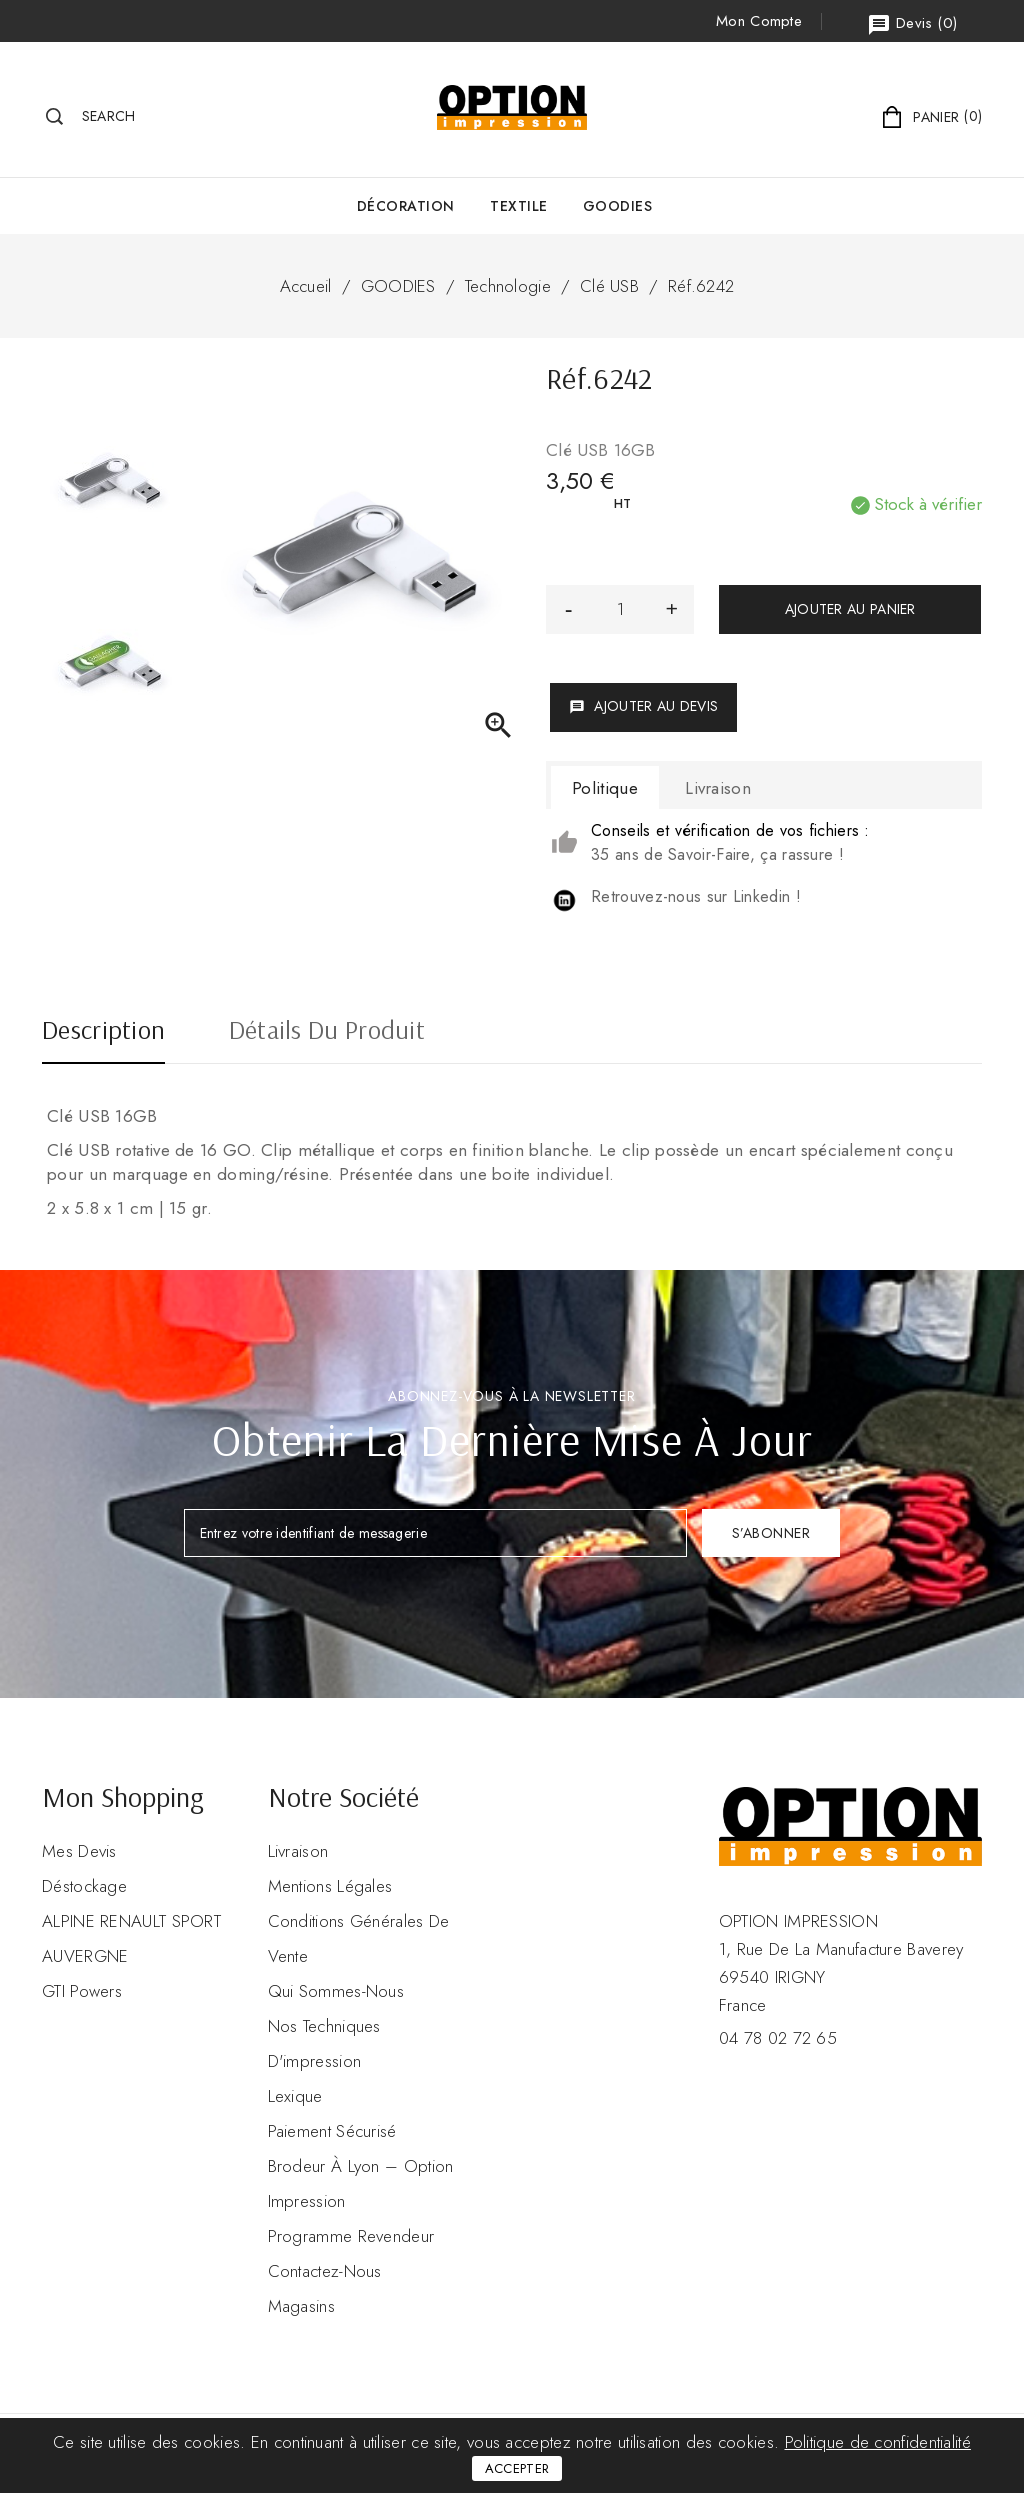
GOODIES (618, 206)
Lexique (295, 2096)
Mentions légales (330, 1886)
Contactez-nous (325, 2271)
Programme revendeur (351, 2236)
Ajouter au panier (850, 609)
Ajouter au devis (643, 706)
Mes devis (79, 1851)
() (912, 24)
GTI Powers (82, 1991)
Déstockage (84, 1886)
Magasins (301, 2306)
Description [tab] (103, 1032)
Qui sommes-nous (336, 1991)
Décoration (406, 206)
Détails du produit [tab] (327, 1032)
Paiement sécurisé (332, 2131)
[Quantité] (620, 609)
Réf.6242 (701, 286)
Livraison (298, 1851)
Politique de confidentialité (878, 2442)
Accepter (517, 2468)
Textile (519, 206)
